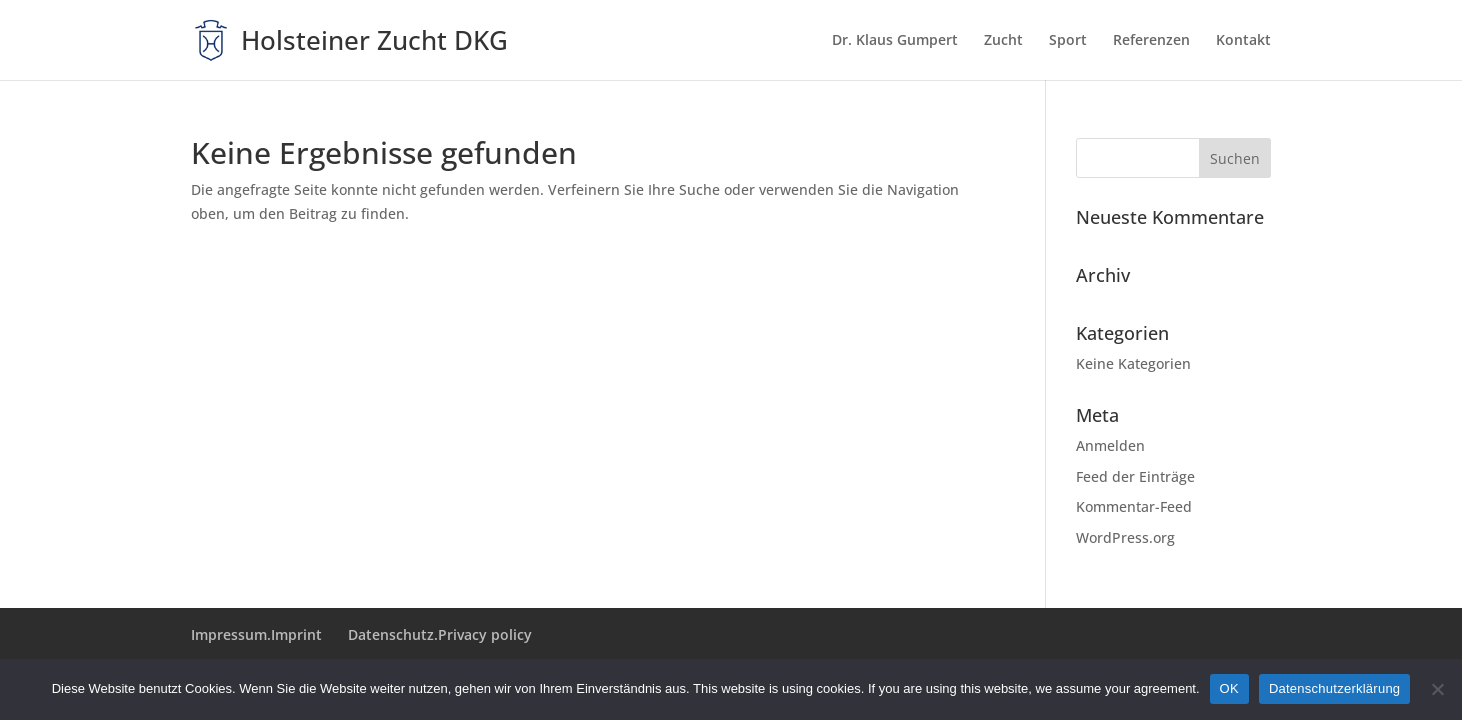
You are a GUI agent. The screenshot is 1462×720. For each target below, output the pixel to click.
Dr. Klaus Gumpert (895, 41)
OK (1229, 688)
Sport (1068, 41)
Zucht (1003, 41)
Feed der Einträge (1135, 476)
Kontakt (1243, 41)
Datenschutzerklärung (1334, 688)
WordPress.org (1125, 537)
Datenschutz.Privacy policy (440, 634)
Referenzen (1151, 41)
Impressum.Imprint (256, 634)
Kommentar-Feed (1134, 506)
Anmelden (1110, 445)
